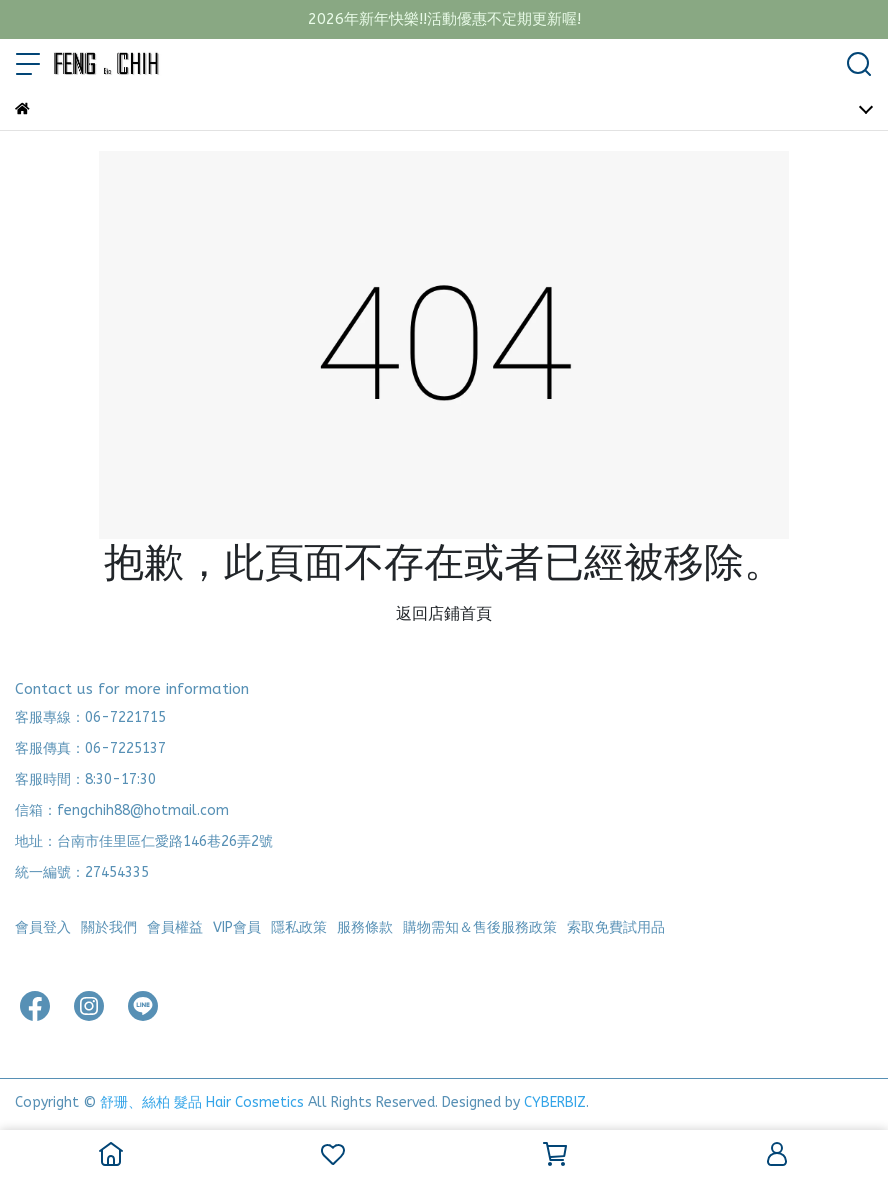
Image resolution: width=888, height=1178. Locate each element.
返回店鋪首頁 (444, 613)
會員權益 (175, 927)
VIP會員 (237, 927)
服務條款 (365, 927)
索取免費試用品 (616, 927)
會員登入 (43, 927)
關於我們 (109, 927)
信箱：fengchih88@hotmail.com (122, 810)
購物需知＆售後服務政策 (480, 927)
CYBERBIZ (555, 1102)
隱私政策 (299, 927)
